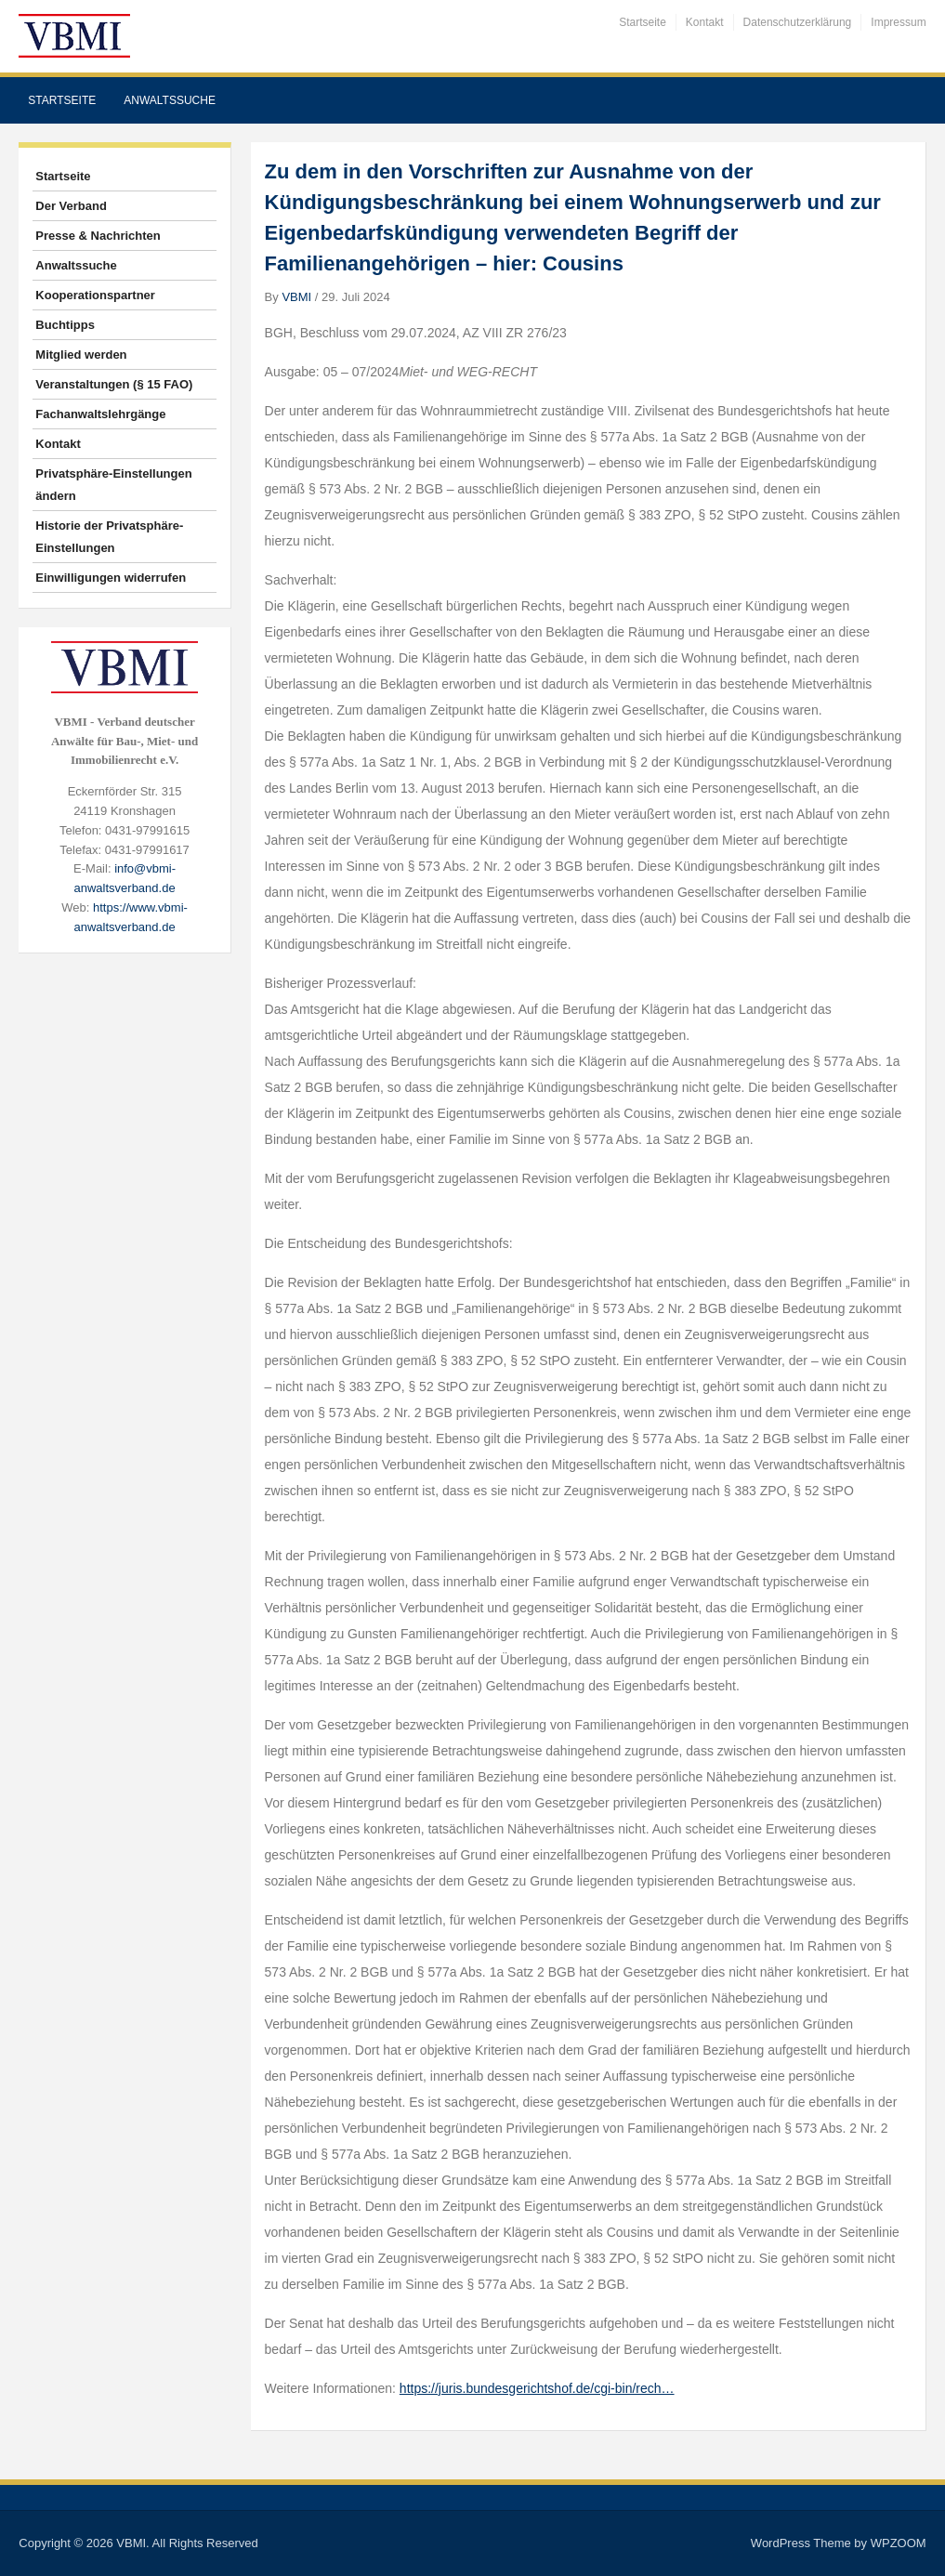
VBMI (296, 297)
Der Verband (71, 206)
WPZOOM (898, 2543)
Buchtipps (65, 325)
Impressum (898, 22)
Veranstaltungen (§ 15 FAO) (113, 384)
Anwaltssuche (170, 100)
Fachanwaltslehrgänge (100, 414)
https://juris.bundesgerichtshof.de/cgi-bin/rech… (537, 2388)
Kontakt (705, 22)
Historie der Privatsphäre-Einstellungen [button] (109, 537)
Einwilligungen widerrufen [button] (110, 578)
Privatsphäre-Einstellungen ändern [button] (113, 485)
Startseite (642, 22)
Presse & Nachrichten (97, 236)
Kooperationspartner (95, 295)
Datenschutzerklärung (797, 22)
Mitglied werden (80, 354)
